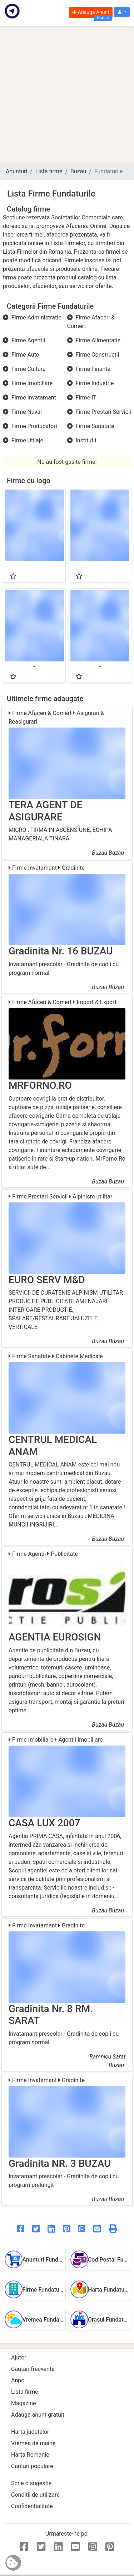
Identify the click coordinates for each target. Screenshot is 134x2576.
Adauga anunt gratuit (37, 2414)
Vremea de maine (33, 2443)
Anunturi (16, 171)
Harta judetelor (30, 2431)
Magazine (23, 2403)
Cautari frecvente (33, 2369)
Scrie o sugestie (31, 2483)
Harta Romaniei (31, 2454)
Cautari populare (32, 2466)
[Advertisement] (67, 95)
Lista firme (48, 171)
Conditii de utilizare (35, 2494)
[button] (122, 12)
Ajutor (18, 2357)
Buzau (78, 171)
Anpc (17, 2380)
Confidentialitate (32, 2506)
